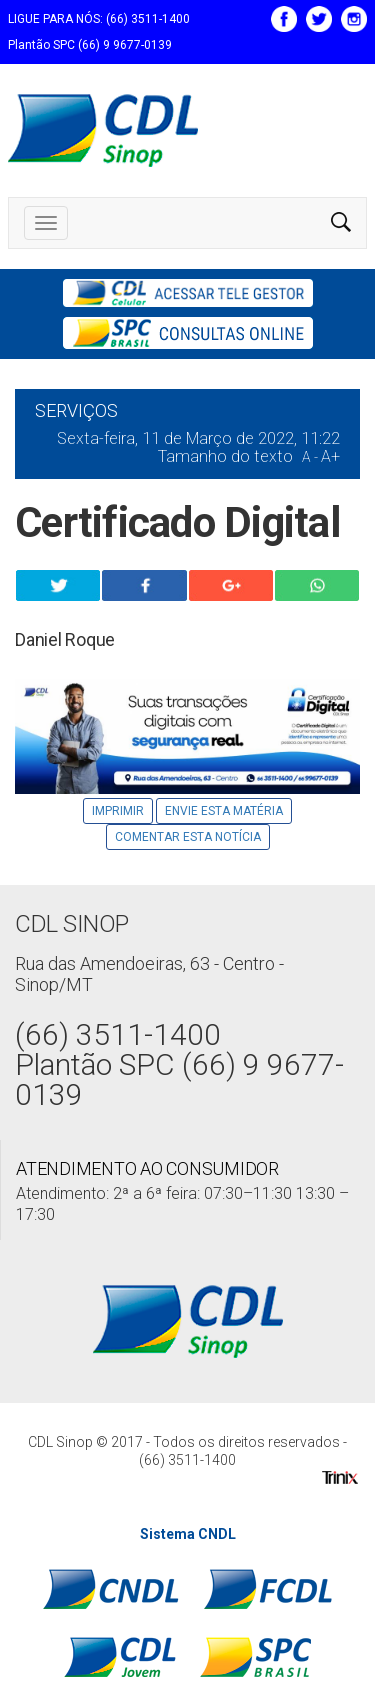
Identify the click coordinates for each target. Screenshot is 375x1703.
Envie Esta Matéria (224, 811)
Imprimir (118, 811)
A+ (330, 456)
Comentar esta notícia (188, 837)
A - (310, 457)
